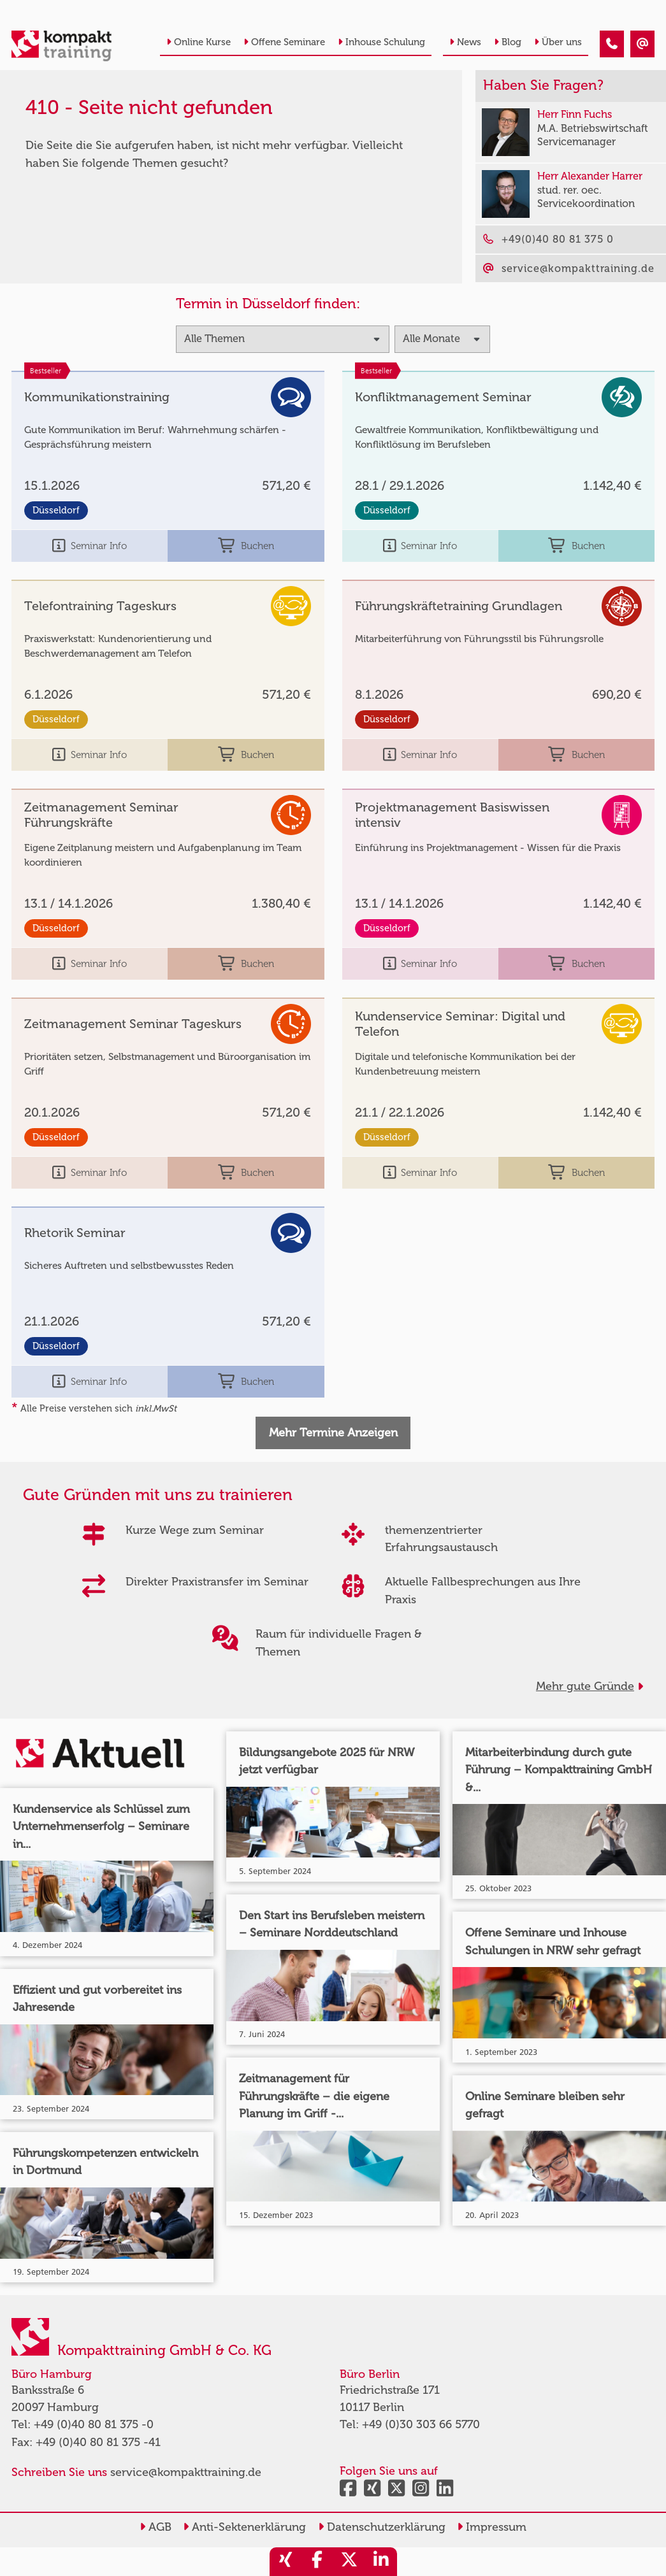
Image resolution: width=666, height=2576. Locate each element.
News (465, 42)
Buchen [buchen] (246, 545)
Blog (507, 42)
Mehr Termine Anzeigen (333, 1433)
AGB (155, 2527)
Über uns (558, 42)
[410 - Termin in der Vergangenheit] (612, 44)
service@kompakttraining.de (185, 2472)
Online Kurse (198, 42)
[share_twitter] (349, 2561)
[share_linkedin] (381, 2561)
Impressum (491, 2527)
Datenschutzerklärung (381, 2527)
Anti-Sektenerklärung (244, 2527)
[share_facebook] (317, 2561)
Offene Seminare (284, 42)
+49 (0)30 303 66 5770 (421, 2424)
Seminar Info (89, 545)
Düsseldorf (56, 510)
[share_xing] (285, 2561)
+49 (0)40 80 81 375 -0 (94, 2424)
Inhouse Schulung (381, 42)
